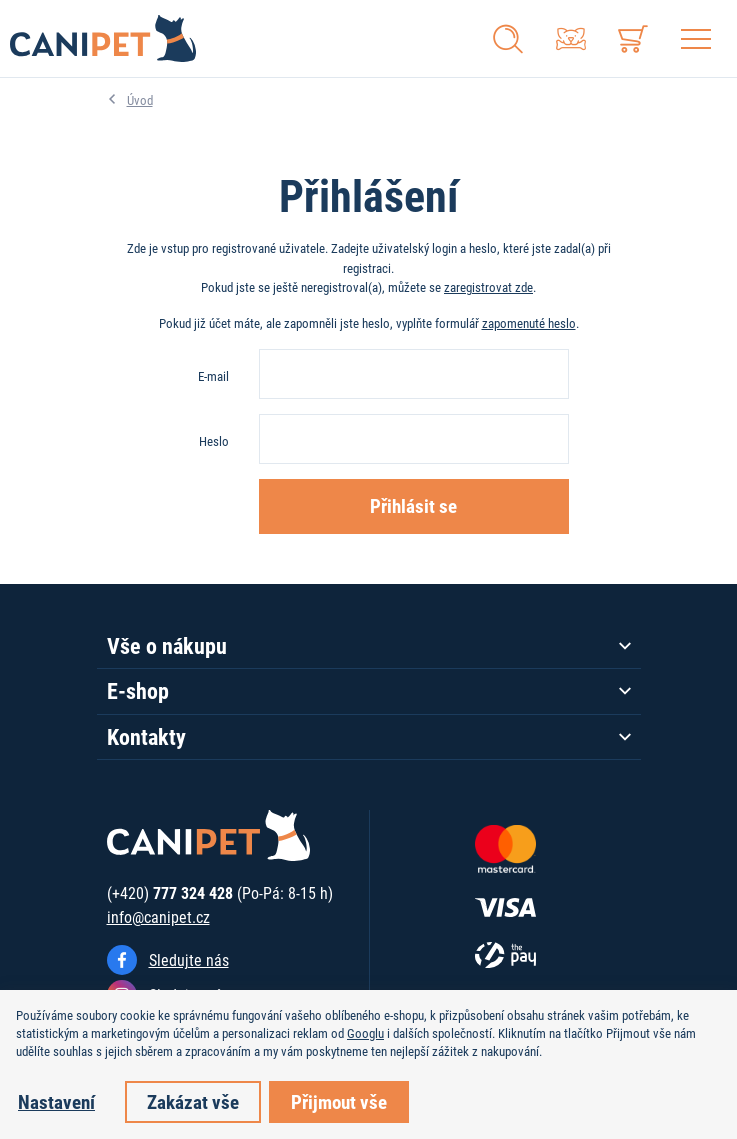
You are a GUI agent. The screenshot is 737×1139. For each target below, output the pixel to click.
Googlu (365, 1033)
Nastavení (56, 1101)
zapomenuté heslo (529, 323)
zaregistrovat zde (488, 287)
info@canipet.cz (158, 916)
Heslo (214, 441)
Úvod (140, 100)
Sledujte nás (189, 959)
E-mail (213, 376)
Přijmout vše (339, 1101)
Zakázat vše (193, 1101)
